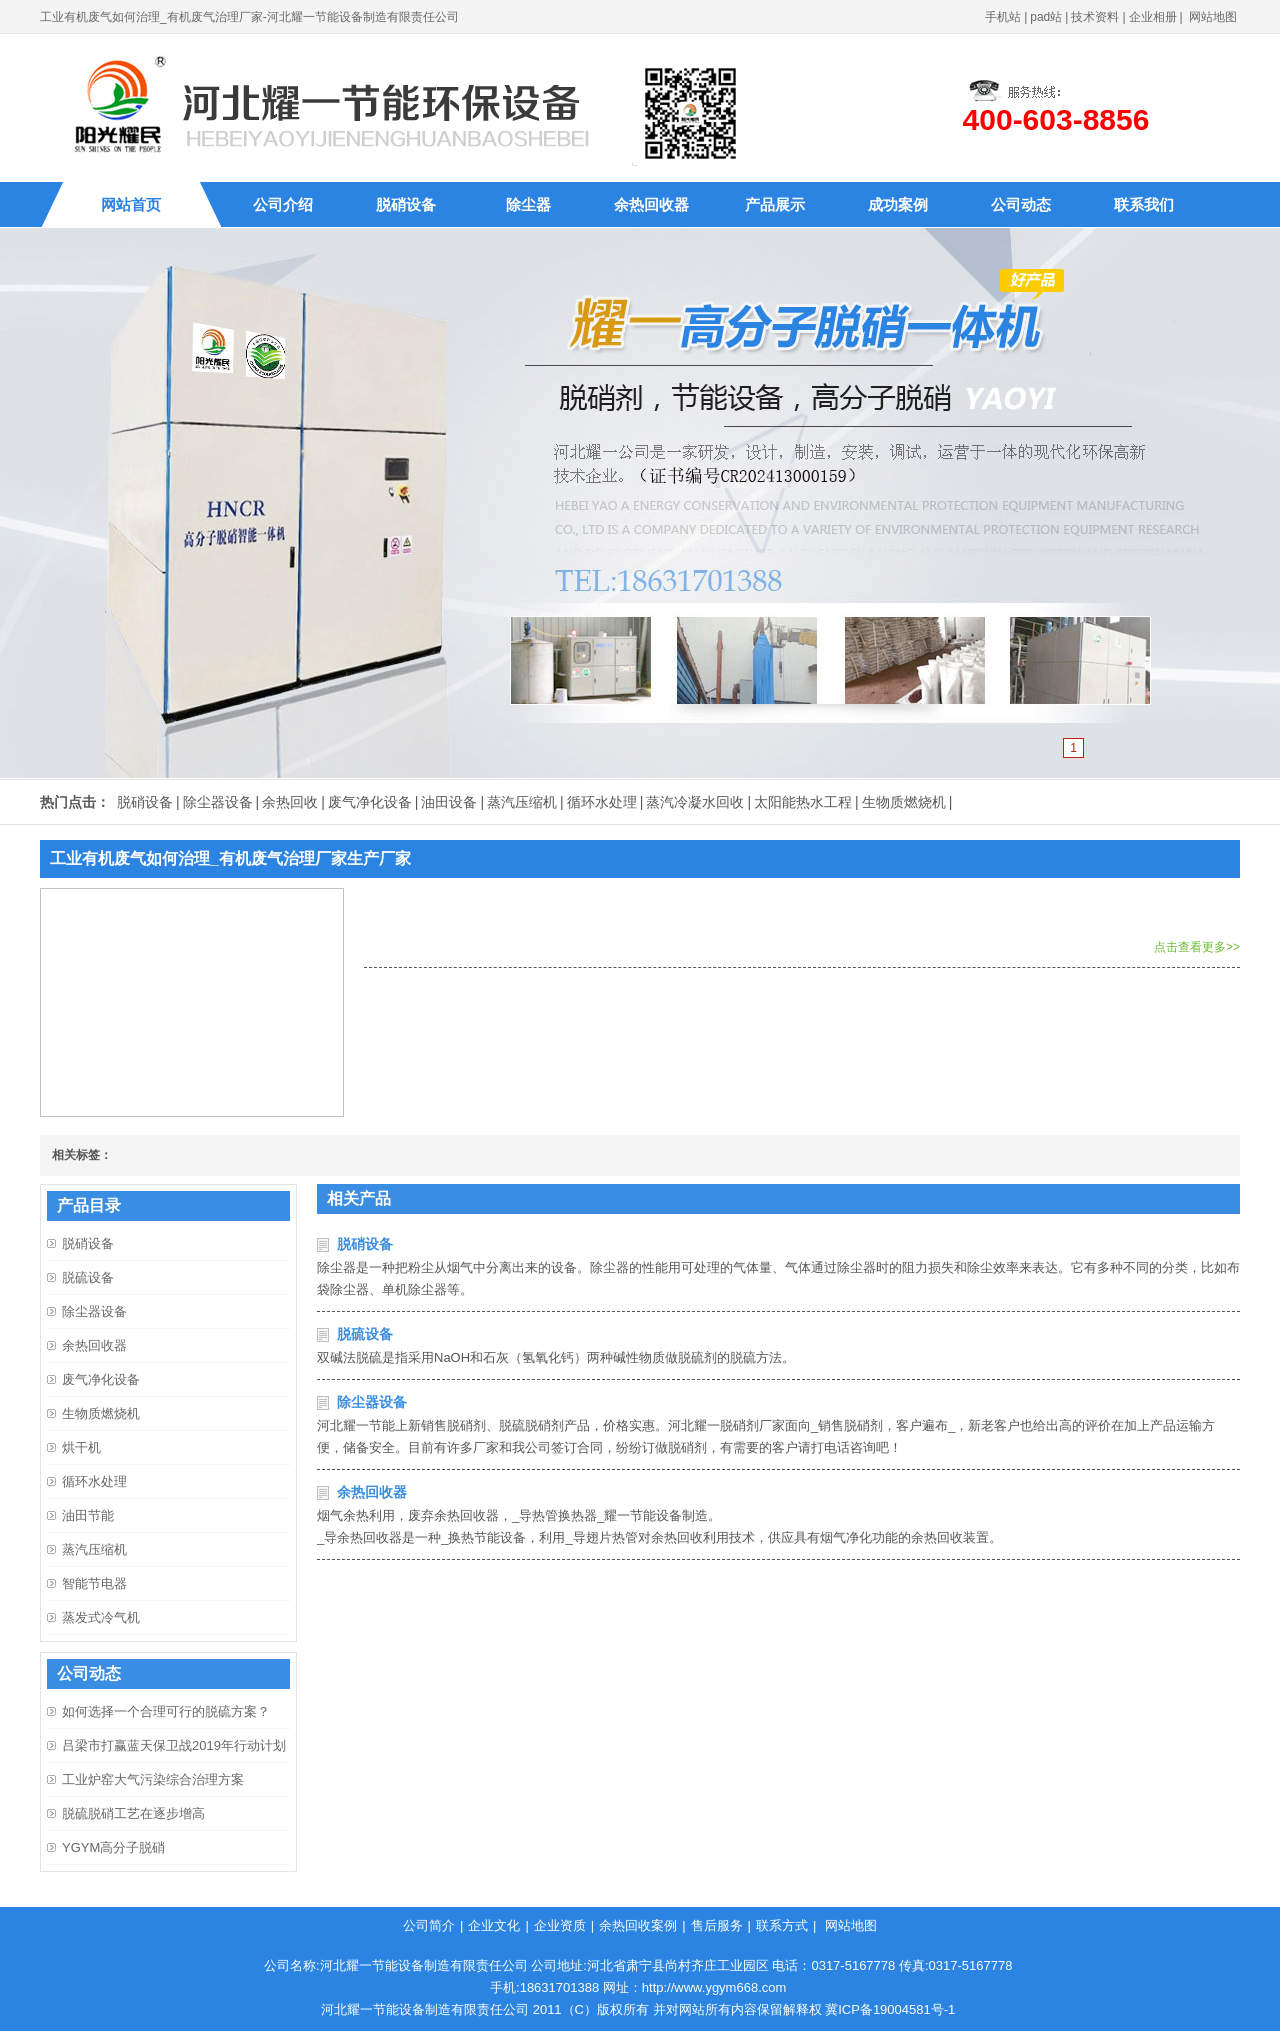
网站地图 (1213, 17)
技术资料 (1095, 17)
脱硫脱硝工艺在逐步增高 (133, 1813)
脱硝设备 (406, 204)
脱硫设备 (365, 1334)
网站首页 (131, 204)
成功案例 (898, 204)
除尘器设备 (218, 802)
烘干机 (81, 1447)
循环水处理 (602, 802)
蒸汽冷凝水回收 (695, 802)
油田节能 (88, 1515)
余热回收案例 (638, 1925)
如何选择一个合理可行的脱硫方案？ (166, 1711)
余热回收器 (651, 204)
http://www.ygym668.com (714, 1987)
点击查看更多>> (1197, 947)
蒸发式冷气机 (101, 1617)
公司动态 (1021, 204)
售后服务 (717, 1925)
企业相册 (1153, 17)
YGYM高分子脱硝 (113, 1847)
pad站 (1046, 17)
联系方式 (782, 1925)
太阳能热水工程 (803, 802)
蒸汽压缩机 (522, 802)
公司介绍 (283, 204)
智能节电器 (94, 1583)
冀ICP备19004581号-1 (890, 2009)
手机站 (1003, 17)
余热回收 (290, 802)
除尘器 (528, 204)
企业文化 (494, 1925)
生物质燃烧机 (904, 802)
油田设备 (449, 802)
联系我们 (1144, 204)
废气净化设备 (370, 802)
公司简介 (429, 1925)
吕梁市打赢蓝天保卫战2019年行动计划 (174, 1745)
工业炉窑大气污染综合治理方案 (153, 1779)
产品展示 (775, 204)
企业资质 (560, 1925)
